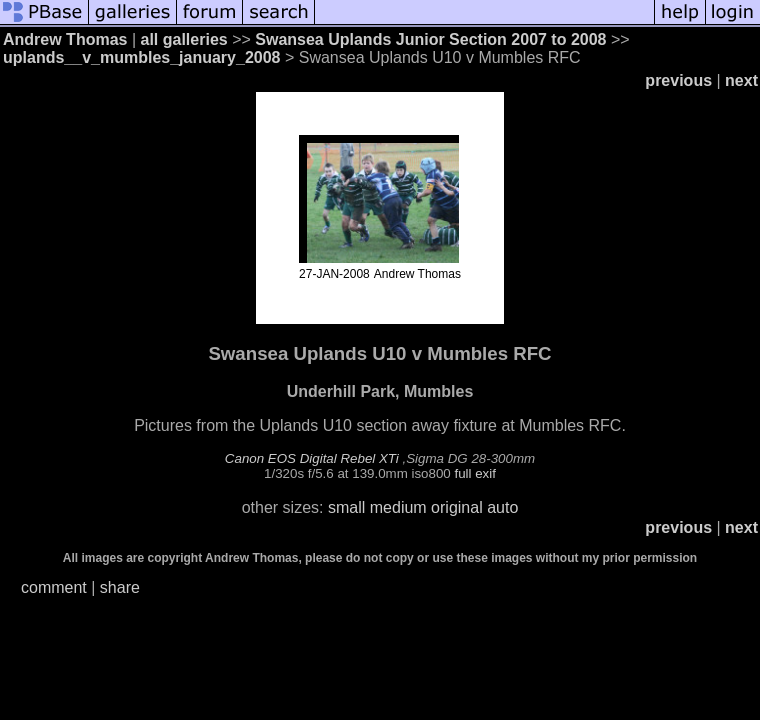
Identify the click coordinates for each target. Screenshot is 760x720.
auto (502, 507)
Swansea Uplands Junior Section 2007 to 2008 (430, 39)
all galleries (184, 39)
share (120, 587)
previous (678, 80)
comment (54, 587)
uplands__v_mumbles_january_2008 (141, 57)
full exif (474, 473)
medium (398, 507)
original (457, 507)
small (346, 507)
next (741, 80)
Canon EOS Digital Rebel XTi (312, 458)
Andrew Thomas (65, 39)
